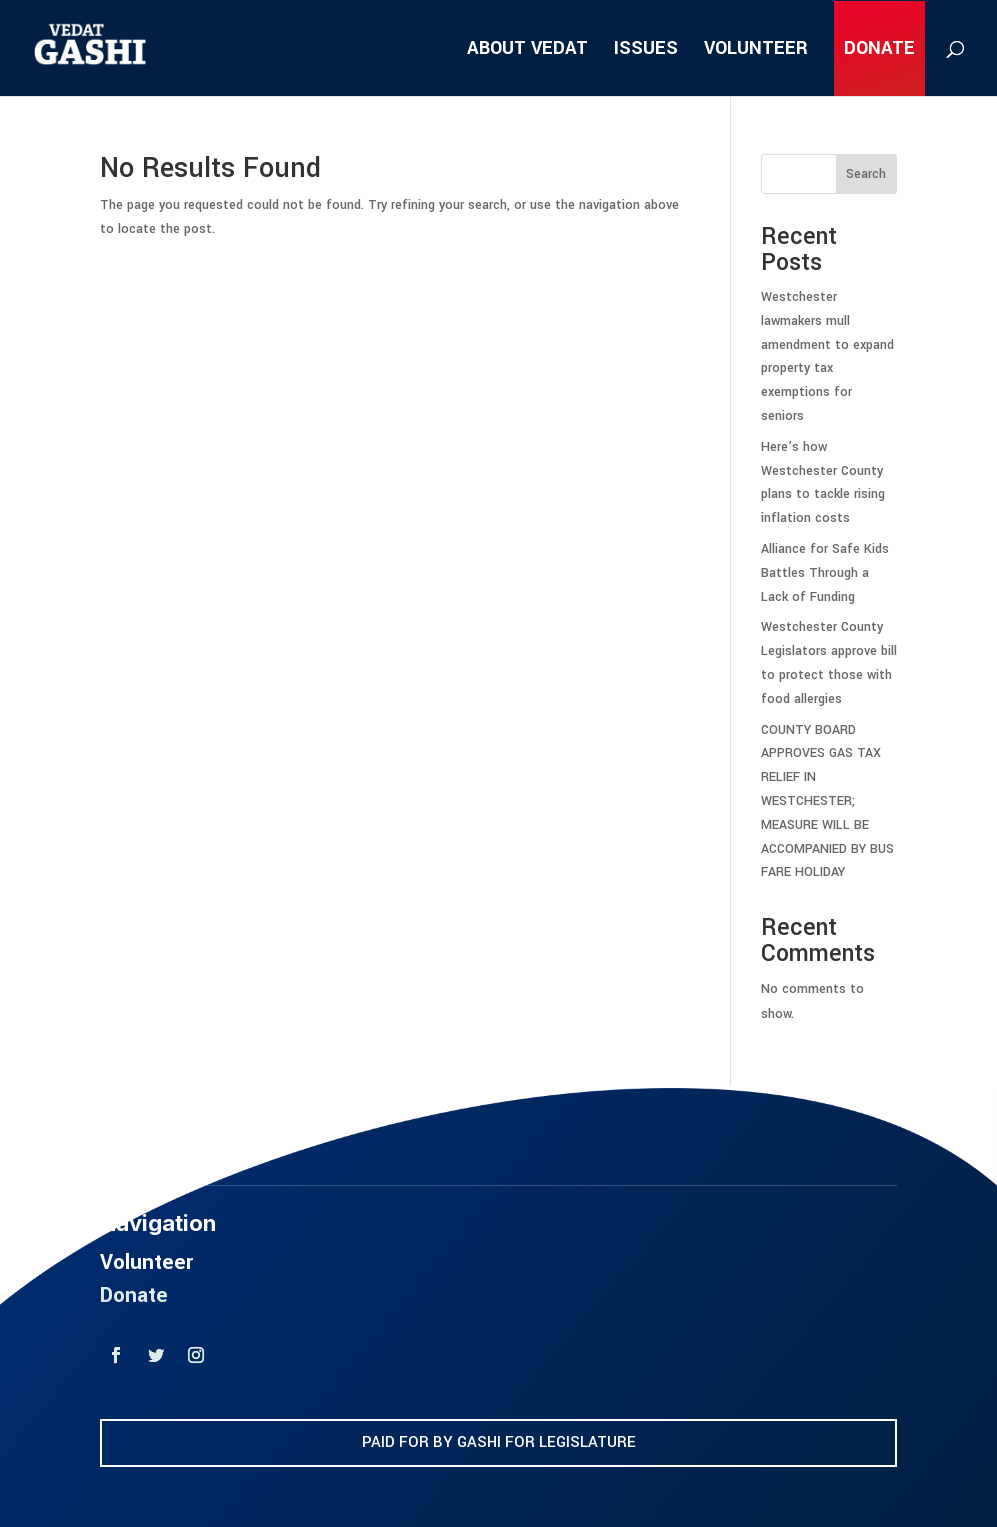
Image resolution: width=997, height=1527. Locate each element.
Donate (134, 1333)
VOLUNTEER (756, 51)
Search (866, 174)
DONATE (879, 51)
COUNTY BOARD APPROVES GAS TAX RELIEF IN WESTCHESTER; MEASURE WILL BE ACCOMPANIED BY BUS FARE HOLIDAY (827, 801)
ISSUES (646, 51)
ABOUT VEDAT (527, 51)
